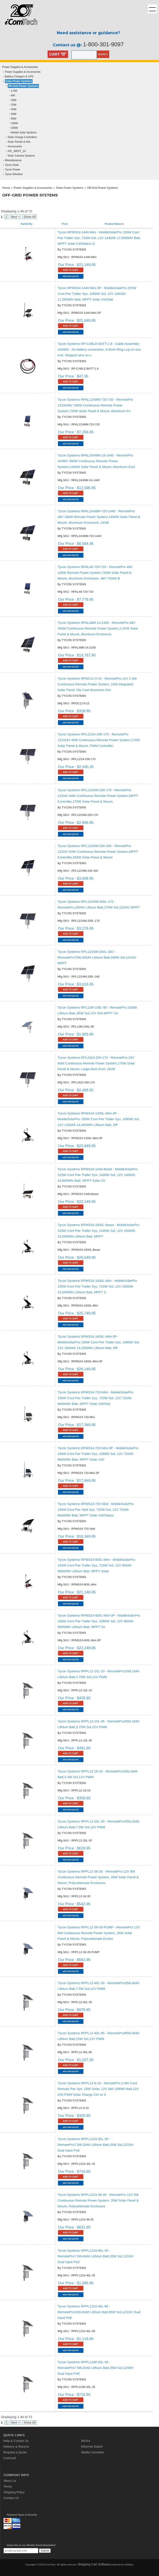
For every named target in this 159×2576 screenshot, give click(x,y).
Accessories (15, 146)
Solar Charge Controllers (22, 137)
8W (13, 95)
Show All (29, 217)
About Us (10, 2481)
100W (14, 123)
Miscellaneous (13, 160)
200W (14, 127)
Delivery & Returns (16, 2446)
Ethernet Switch (92, 2446)
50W (14, 114)
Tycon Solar (12, 164)
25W (14, 104)
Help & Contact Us (16, 2441)
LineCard (9, 2458)
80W (14, 118)
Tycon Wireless (14, 174)
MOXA (85, 2441)
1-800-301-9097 (103, 44)
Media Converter (92, 2452)
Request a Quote (15, 2452)
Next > (15, 217)
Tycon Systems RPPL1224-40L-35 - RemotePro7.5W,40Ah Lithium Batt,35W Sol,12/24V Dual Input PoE (95, 2256)
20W (14, 100)
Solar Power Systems (18, 81)
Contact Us (11, 2498)
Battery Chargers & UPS (19, 76)
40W (14, 109)
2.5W (14, 90)
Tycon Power (12, 169)
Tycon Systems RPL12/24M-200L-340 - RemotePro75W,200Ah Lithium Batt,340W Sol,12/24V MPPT (96, 957)
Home (6, 187)
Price (65, 223)
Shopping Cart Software (94, 2564)
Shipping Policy (14, 2492)
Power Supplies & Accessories (20, 67)
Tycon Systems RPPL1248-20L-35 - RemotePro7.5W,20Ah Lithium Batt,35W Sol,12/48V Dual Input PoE (95, 2367)
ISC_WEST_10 (17, 151)
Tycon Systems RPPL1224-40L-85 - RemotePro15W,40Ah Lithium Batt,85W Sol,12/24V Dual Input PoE (98, 2312)
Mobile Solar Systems (24, 132)
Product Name (114, 223)
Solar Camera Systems (21, 155)
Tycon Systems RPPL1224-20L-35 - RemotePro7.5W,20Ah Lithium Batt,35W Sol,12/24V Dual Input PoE (95, 2144)
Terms (8, 2486)
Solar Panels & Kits (19, 141)
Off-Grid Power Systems (23, 86)
